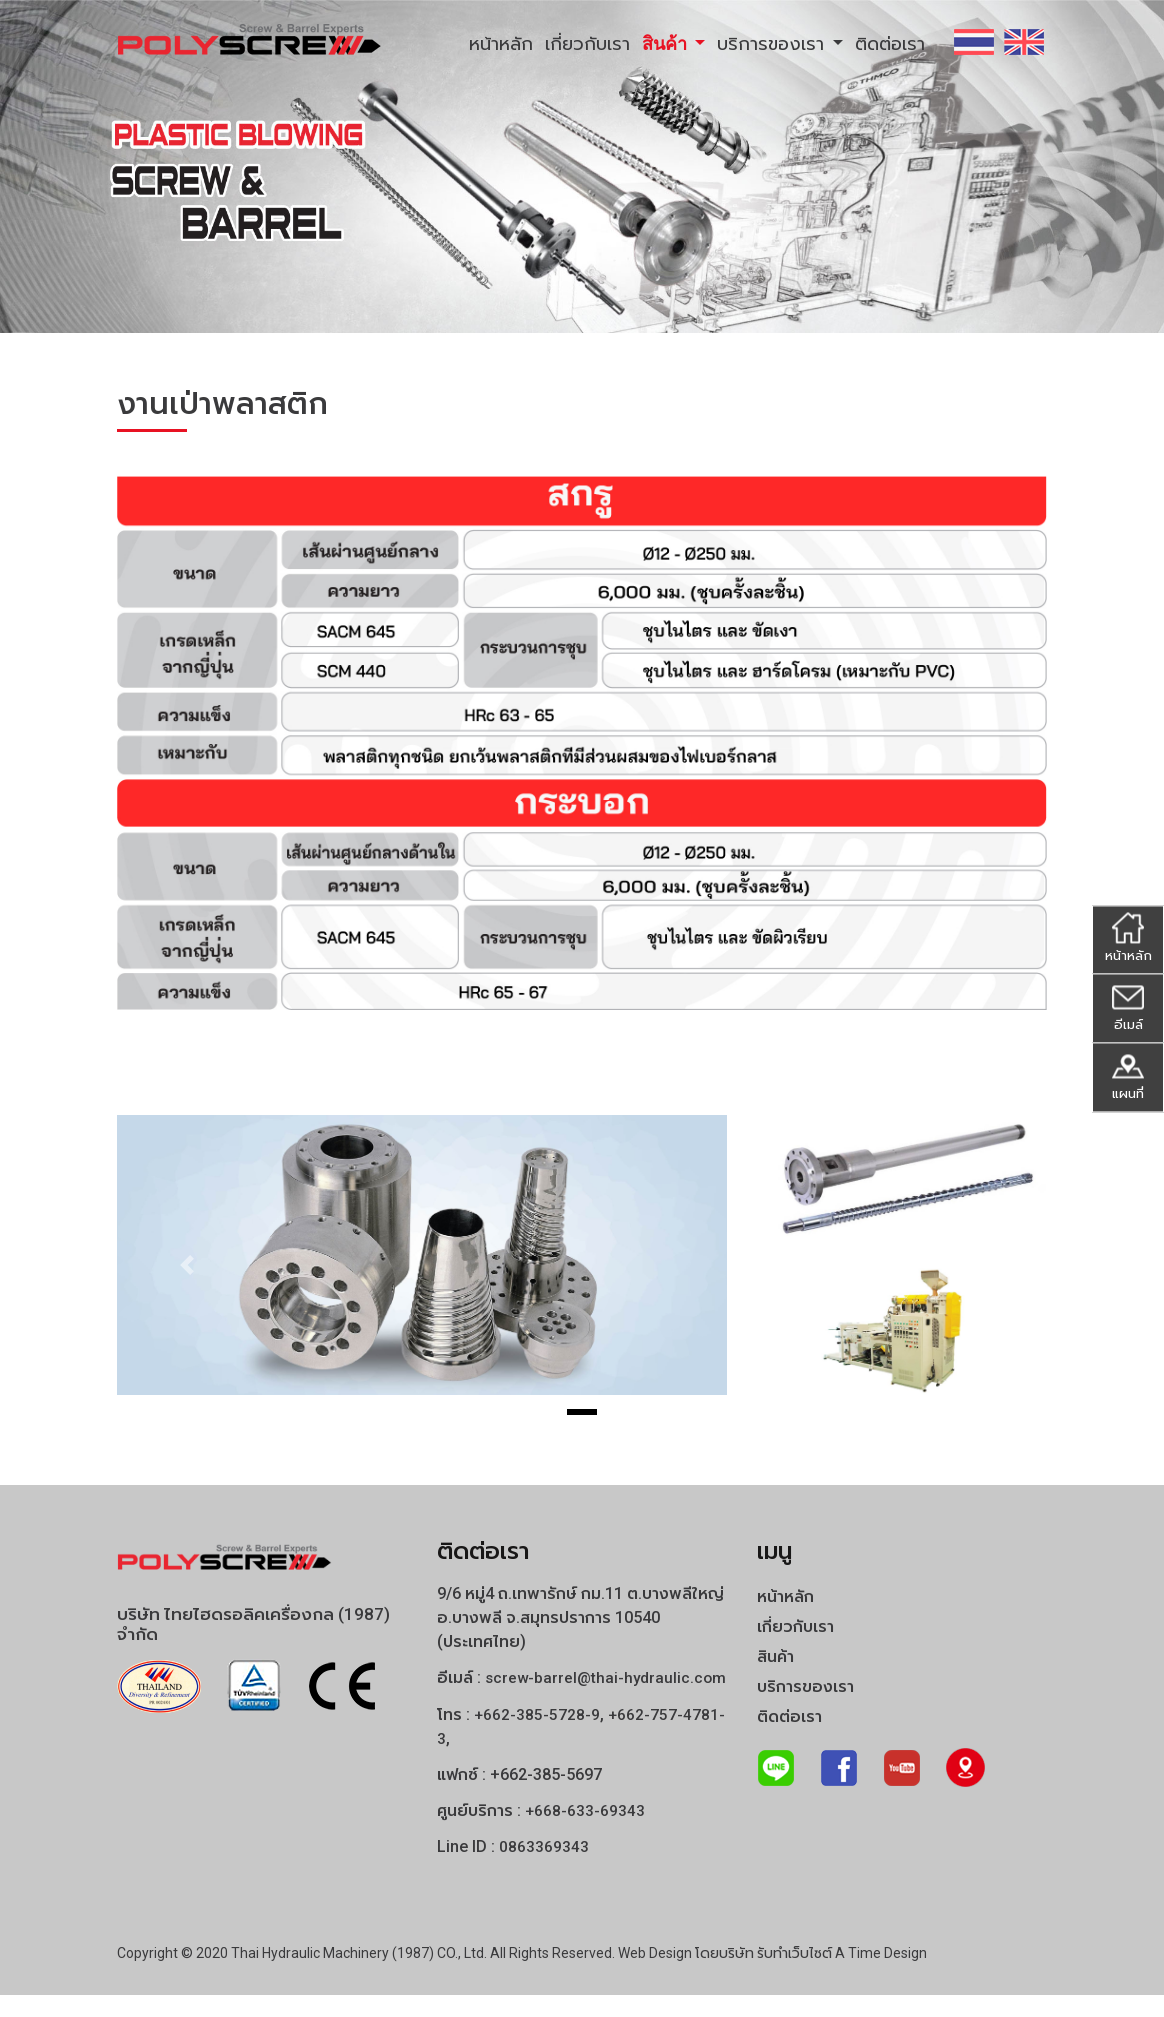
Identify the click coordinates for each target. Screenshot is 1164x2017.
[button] (187, 1265)
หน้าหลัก (501, 43)
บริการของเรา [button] (772, 43)
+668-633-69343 (585, 1833)
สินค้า (775, 1656)
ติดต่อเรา (890, 43)
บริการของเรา (805, 1686)
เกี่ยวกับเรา (587, 43)
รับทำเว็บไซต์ (794, 1975)
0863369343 (544, 1869)
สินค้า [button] (666, 43)
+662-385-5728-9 (537, 1737)
